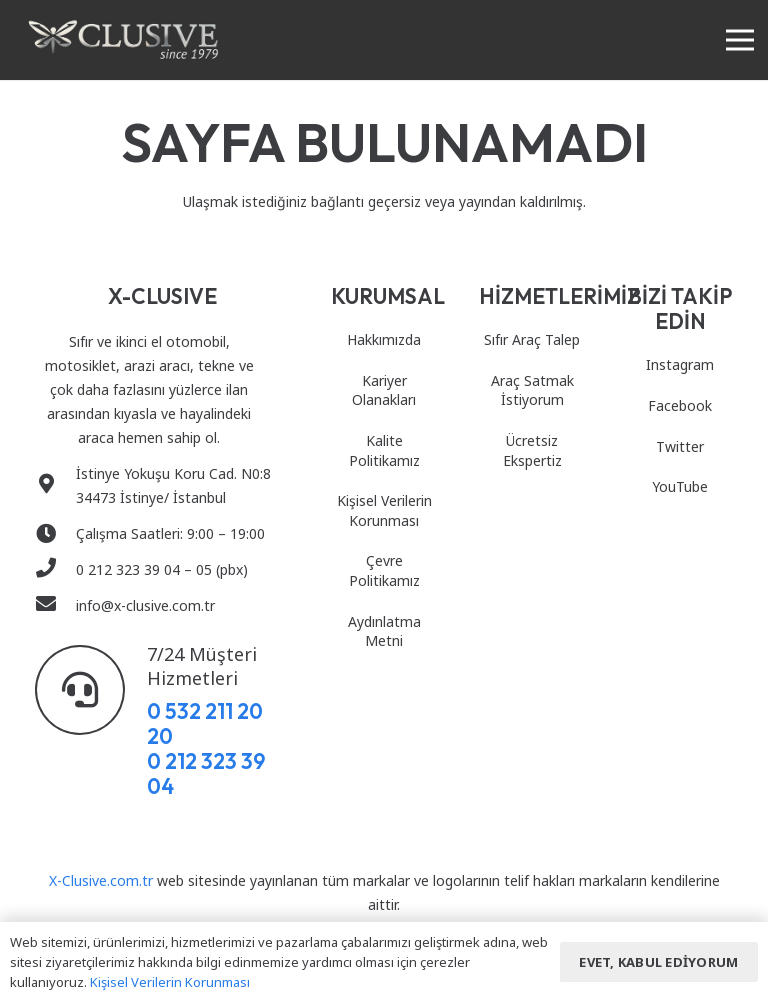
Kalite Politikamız (384, 450)
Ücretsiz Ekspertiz (532, 450)
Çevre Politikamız (384, 570)
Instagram (680, 364)
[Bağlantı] (123, 40)
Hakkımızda (384, 339)
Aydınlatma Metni (384, 631)
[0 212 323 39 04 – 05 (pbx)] (55, 570)
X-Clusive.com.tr (101, 880)
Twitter (680, 446)
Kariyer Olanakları (384, 390)
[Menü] (740, 40)
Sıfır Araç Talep (532, 339)
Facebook (680, 405)
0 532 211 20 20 (205, 723)
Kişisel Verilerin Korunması (384, 510)
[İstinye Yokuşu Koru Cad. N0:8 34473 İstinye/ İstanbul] (55, 486)
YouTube (680, 486)
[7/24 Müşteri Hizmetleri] (91, 690)
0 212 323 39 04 (206, 773)
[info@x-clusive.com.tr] (55, 606)
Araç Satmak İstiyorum (532, 390)
